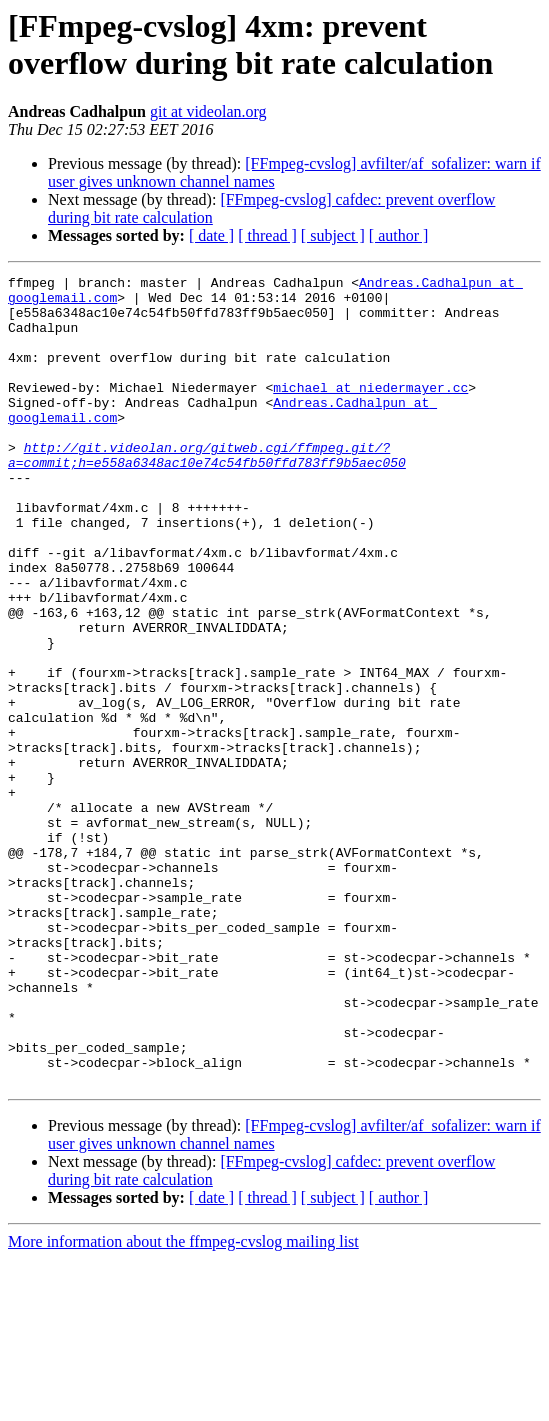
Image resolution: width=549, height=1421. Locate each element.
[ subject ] (333, 235)
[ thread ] (267, 235)
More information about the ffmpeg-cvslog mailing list (183, 1403)
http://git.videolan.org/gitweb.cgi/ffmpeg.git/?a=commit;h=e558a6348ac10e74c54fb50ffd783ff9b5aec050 (207, 492)
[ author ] (399, 235)
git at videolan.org (208, 111)
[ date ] (211, 235)
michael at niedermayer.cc (370, 411)
